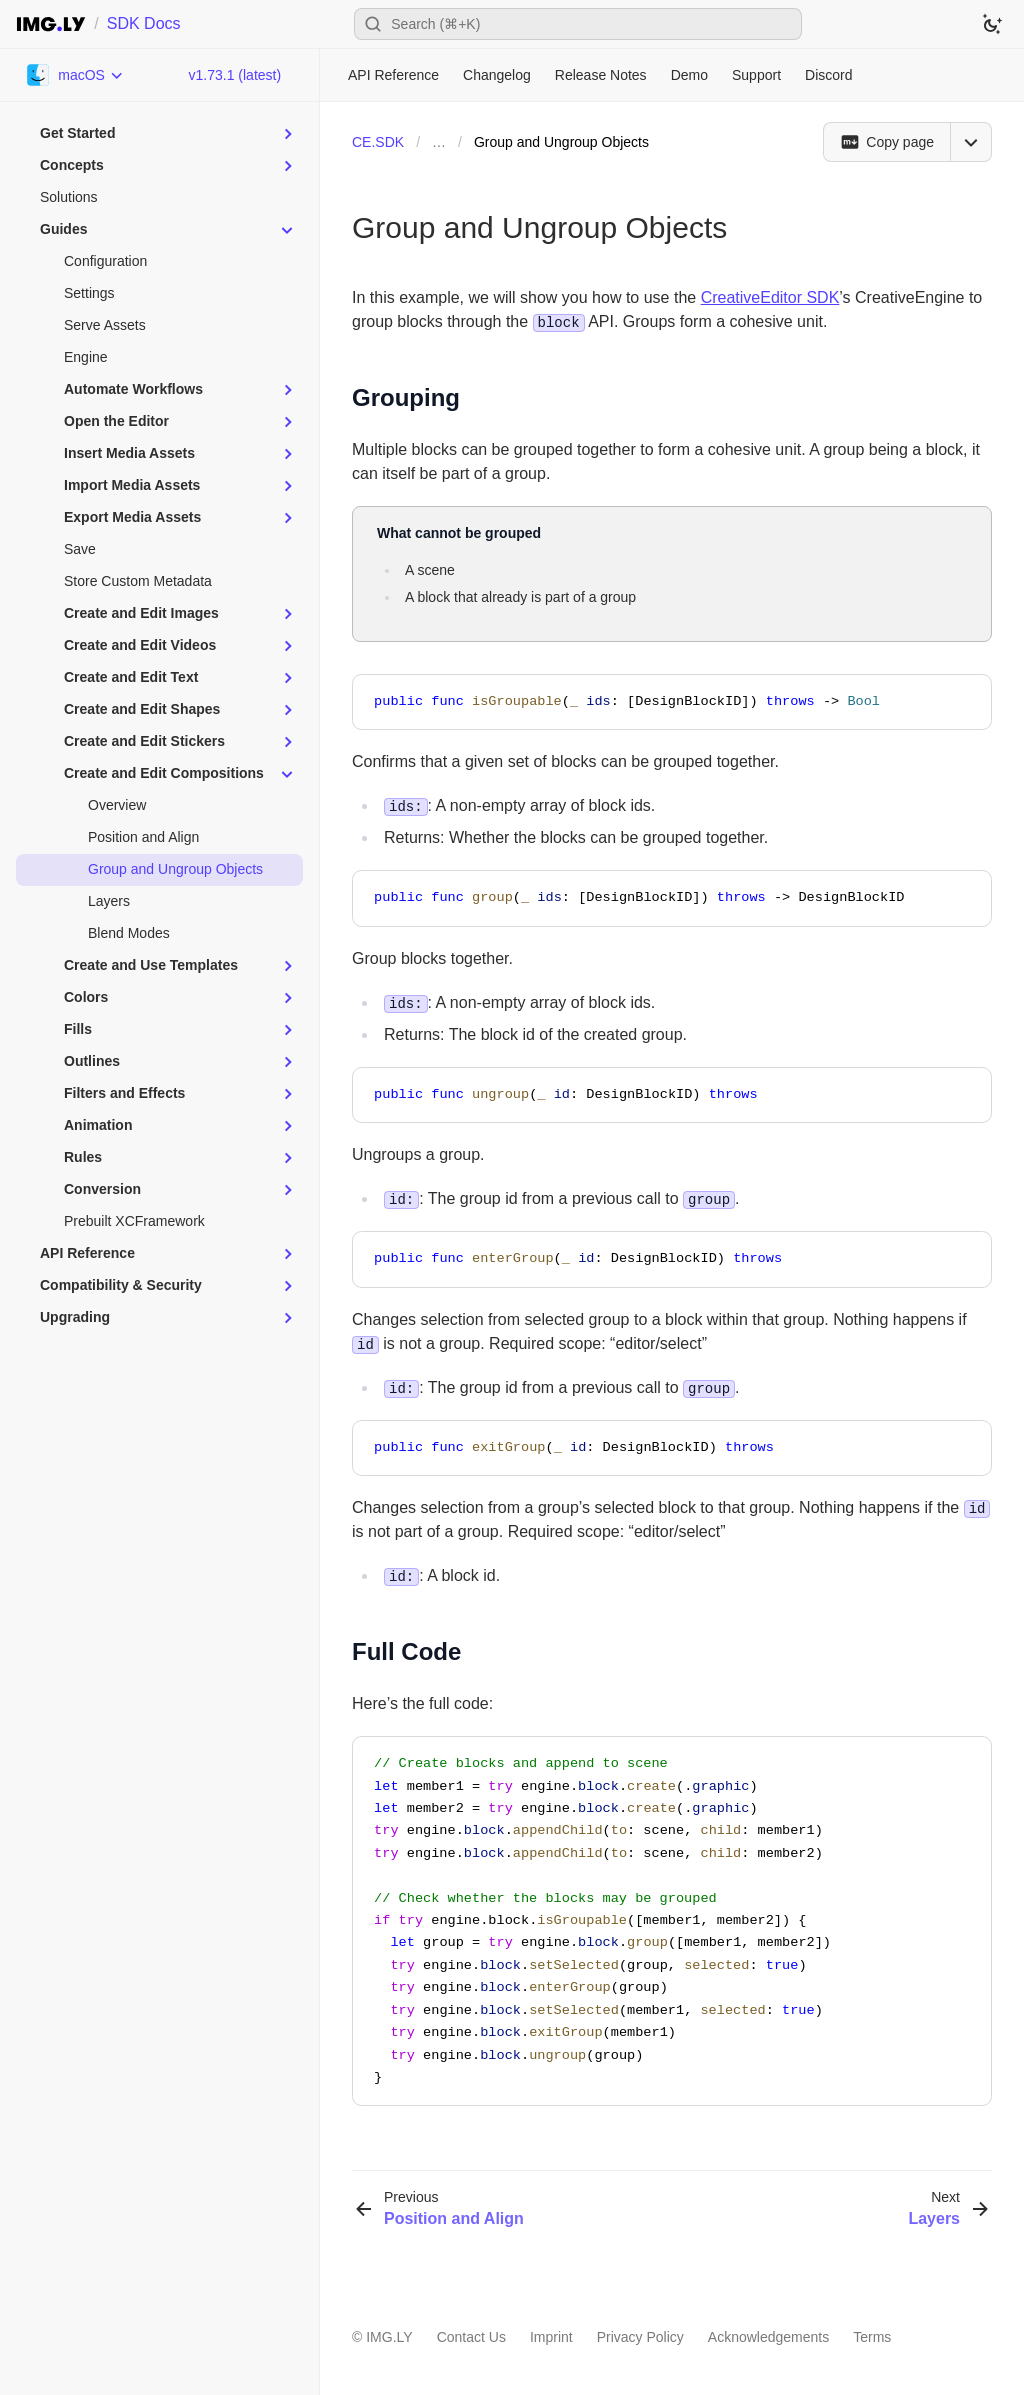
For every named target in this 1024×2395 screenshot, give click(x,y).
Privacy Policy (640, 2337)
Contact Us (471, 2337)
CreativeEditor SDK (770, 297)
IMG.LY (389, 2337)
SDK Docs (144, 23)
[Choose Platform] (75, 75)
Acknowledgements (768, 2337)
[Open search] (578, 24)
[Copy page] (886, 142)
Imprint (551, 2337)
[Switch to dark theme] (992, 24)
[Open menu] (971, 142)
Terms (872, 2337)
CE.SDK (378, 142)
